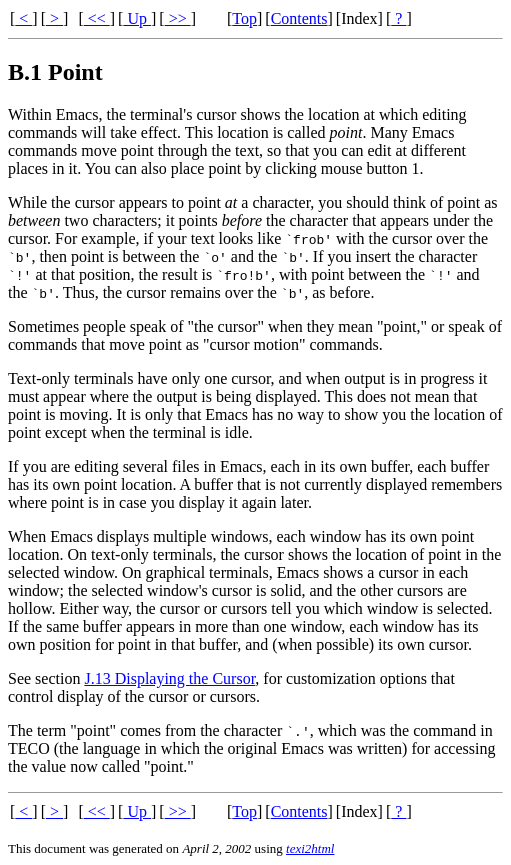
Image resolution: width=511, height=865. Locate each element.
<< (97, 18)
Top (244, 18)
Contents (299, 18)
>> (178, 18)
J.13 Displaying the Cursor (169, 678)
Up (137, 18)
